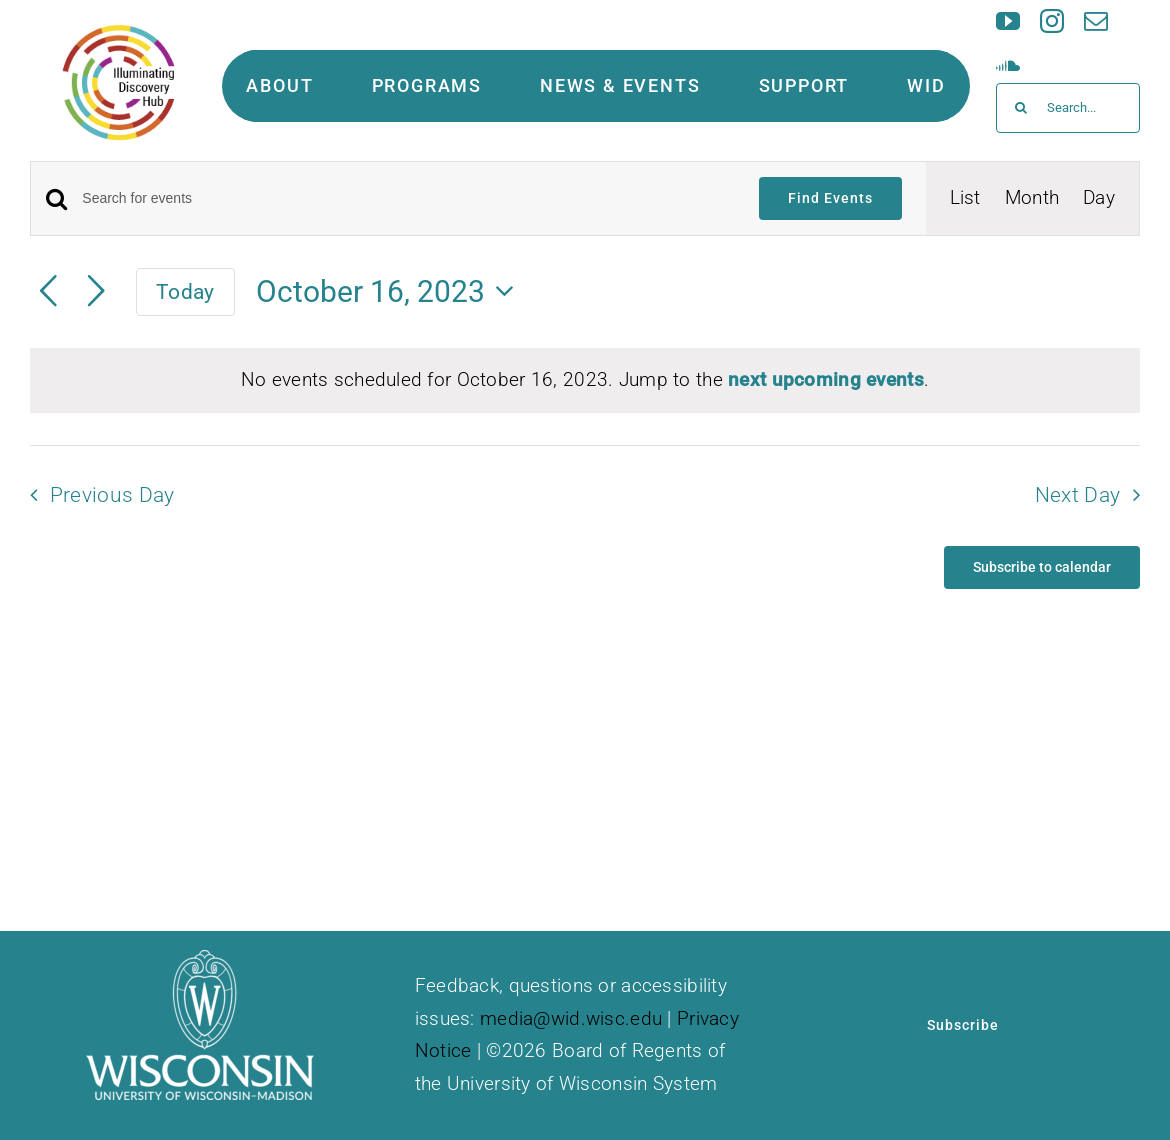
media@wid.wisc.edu (571, 1018)
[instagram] (1052, 21)
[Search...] (1068, 108)
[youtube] (1008, 21)
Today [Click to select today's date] (185, 291)
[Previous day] (48, 292)
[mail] (1096, 21)
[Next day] (96, 292)
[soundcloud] (1008, 65)
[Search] (1021, 108)
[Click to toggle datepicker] (391, 291)
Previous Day (112, 495)
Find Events (830, 198)
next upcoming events (826, 379)
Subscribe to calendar (1042, 567)
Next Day (1078, 495)
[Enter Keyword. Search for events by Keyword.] (408, 198)
